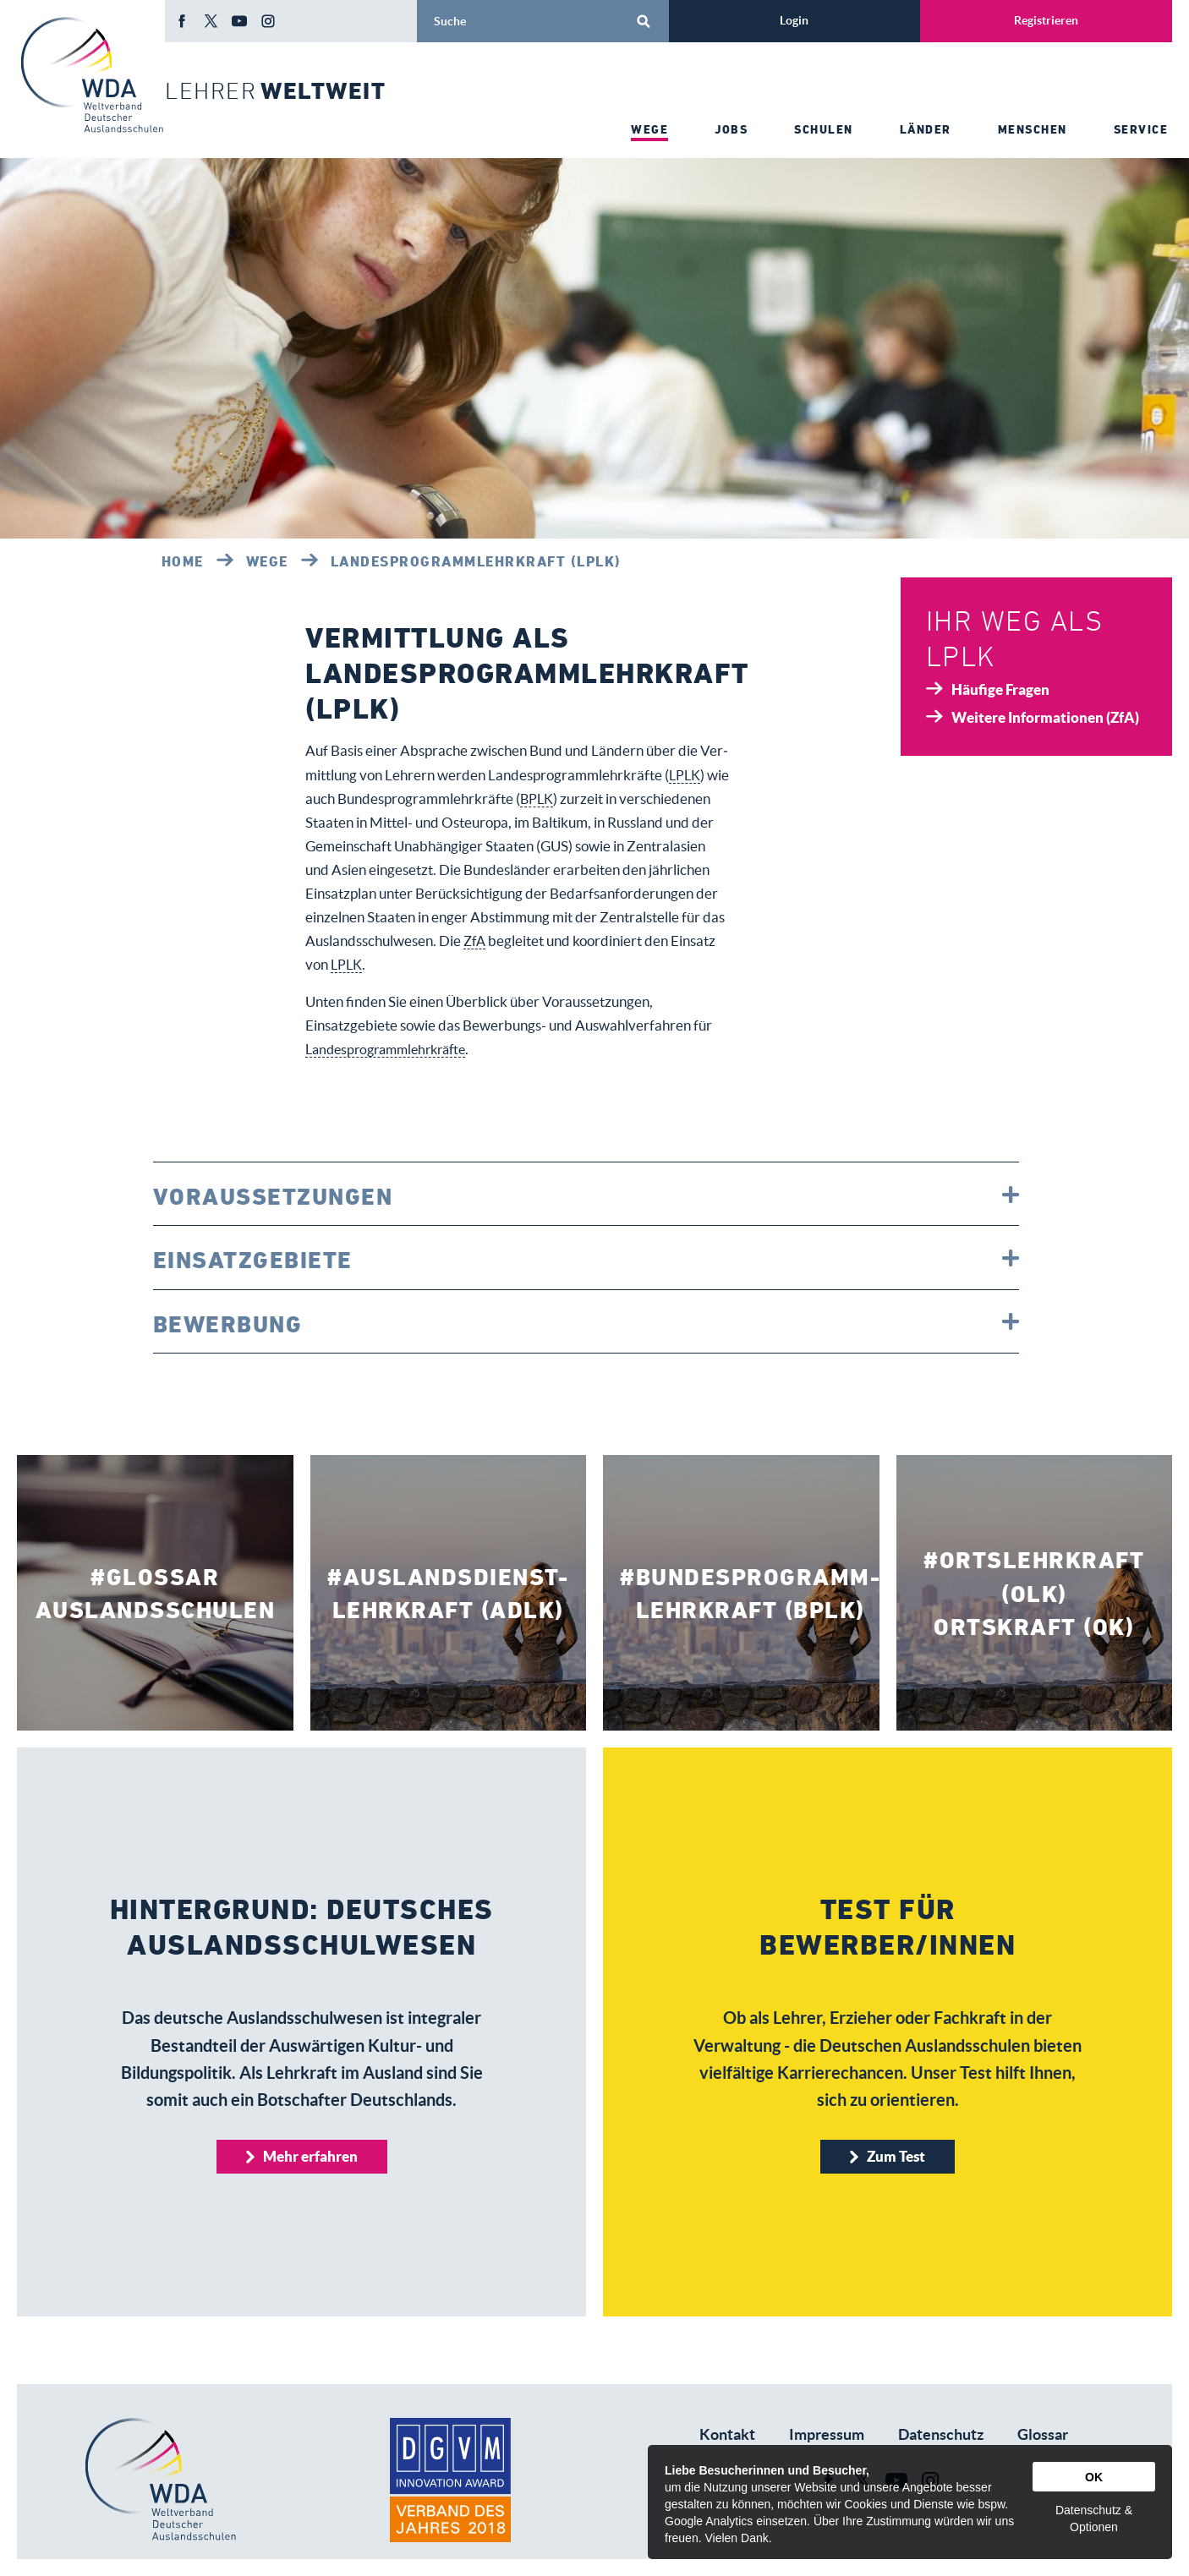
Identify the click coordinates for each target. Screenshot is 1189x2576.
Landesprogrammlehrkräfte (392, 1049)
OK (1094, 2477)
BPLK (562, 799)
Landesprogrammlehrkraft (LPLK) (476, 561)
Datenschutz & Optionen (1093, 2518)
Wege (267, 561)
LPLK (686, 775)
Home (183, 561)
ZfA (579, 941)
